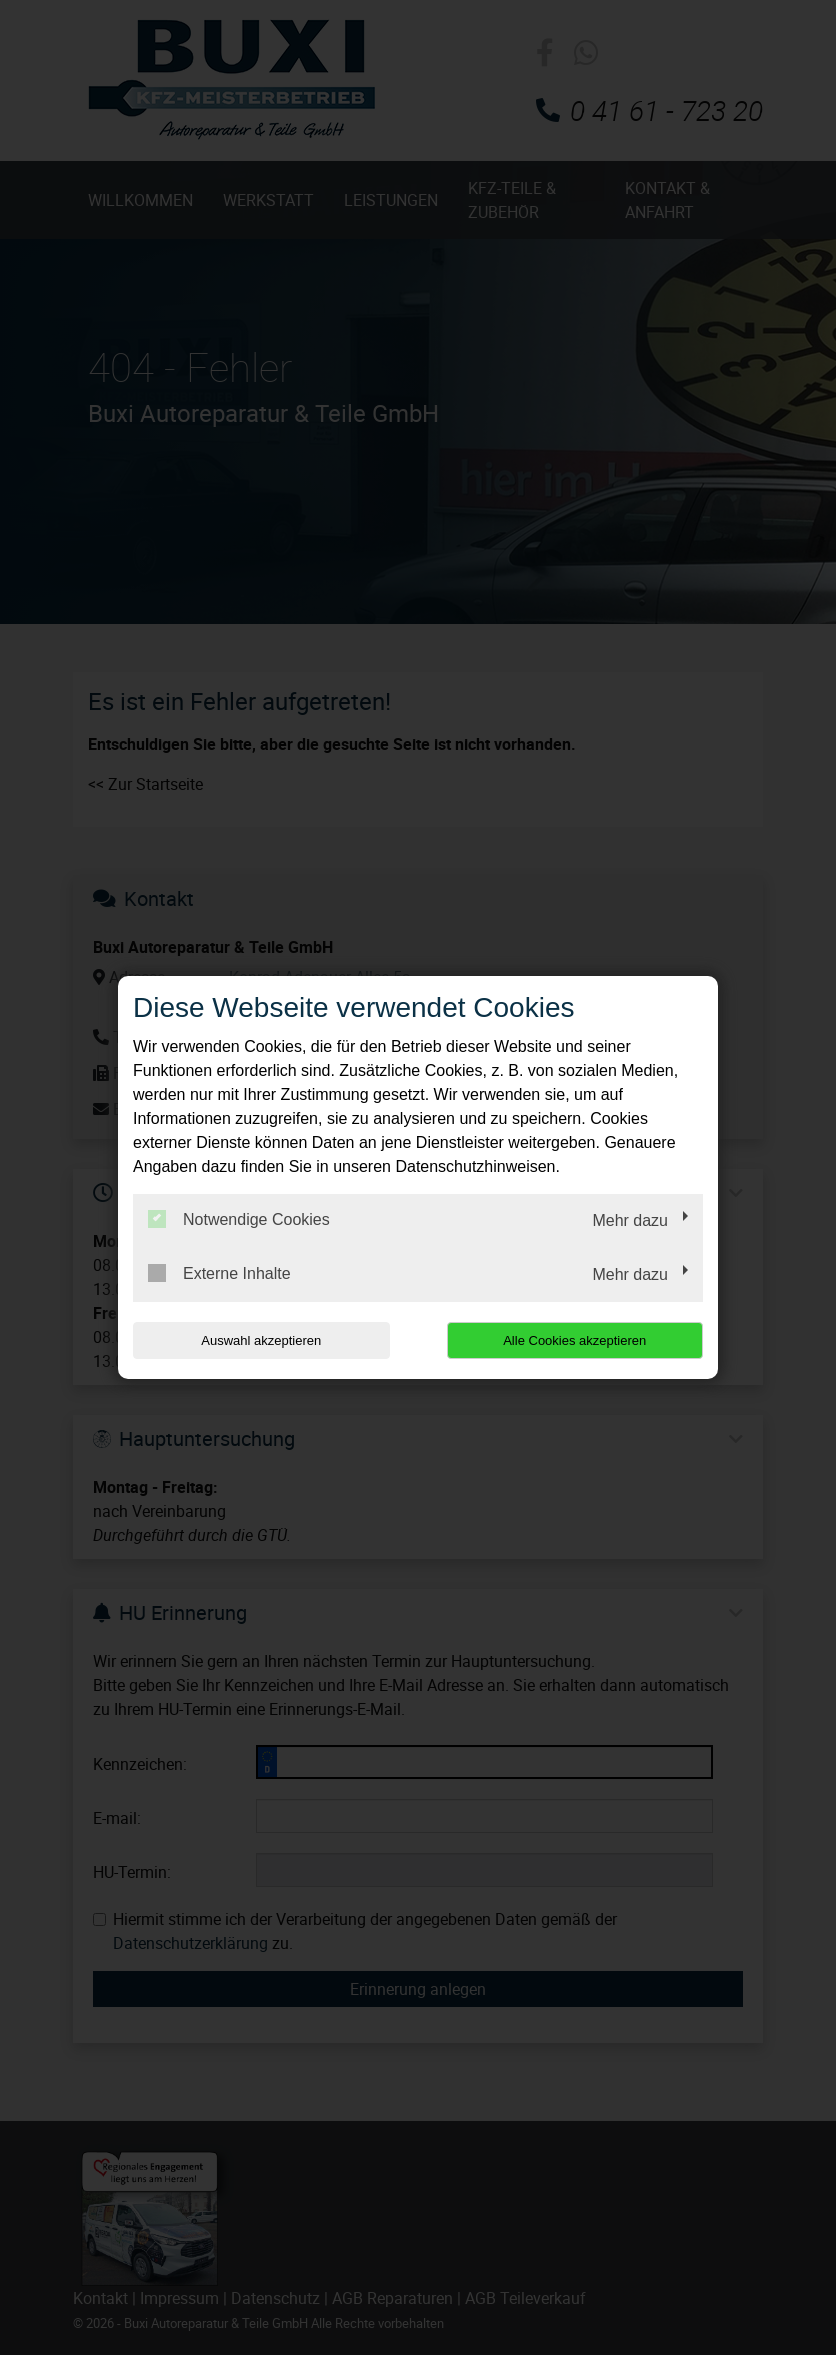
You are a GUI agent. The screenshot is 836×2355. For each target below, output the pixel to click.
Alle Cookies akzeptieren (574, 1340)
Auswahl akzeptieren (261, 1340)
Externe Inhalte (219, 1273)
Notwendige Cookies (239, 1219)
